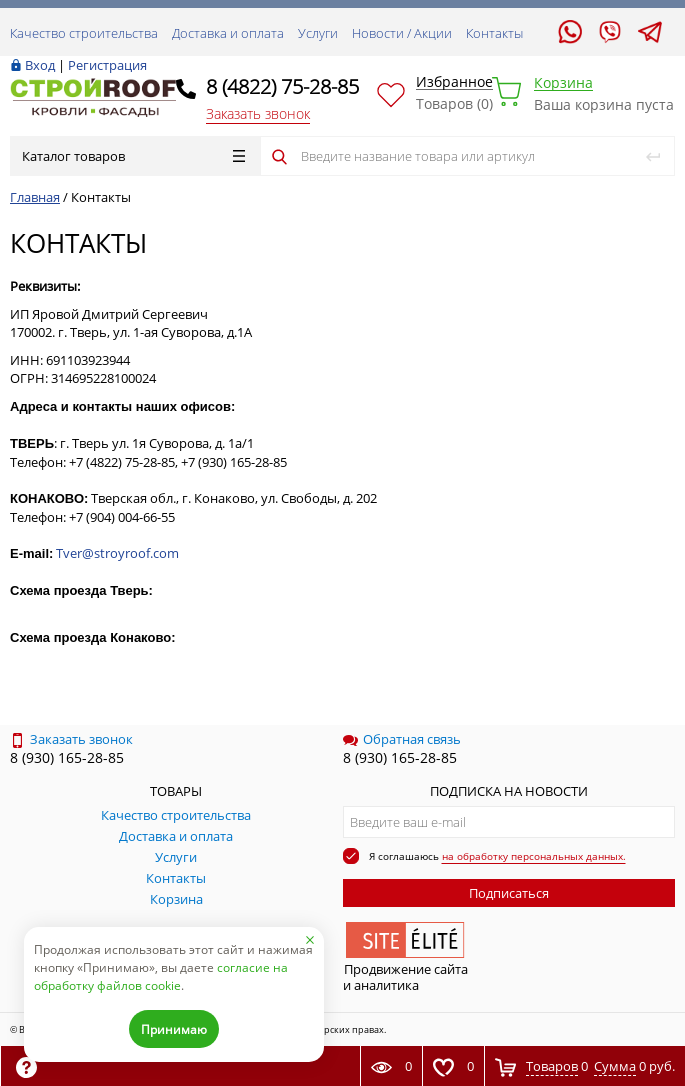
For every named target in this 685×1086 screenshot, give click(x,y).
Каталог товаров (133, 156)
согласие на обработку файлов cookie (161, 976)
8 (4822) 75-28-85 (282, 86)
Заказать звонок (258, 113)
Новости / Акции (402, 33)
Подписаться (509, 893)
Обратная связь (402, 739)
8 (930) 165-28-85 (67, 757)
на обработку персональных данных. (534, 856)
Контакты (494, 33)
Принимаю (174, 1029)
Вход (40, 65)
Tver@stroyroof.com (117, 553)
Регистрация (107, 65)
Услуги (318, 33)
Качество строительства (84, 33)
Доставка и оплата (228, 33)
